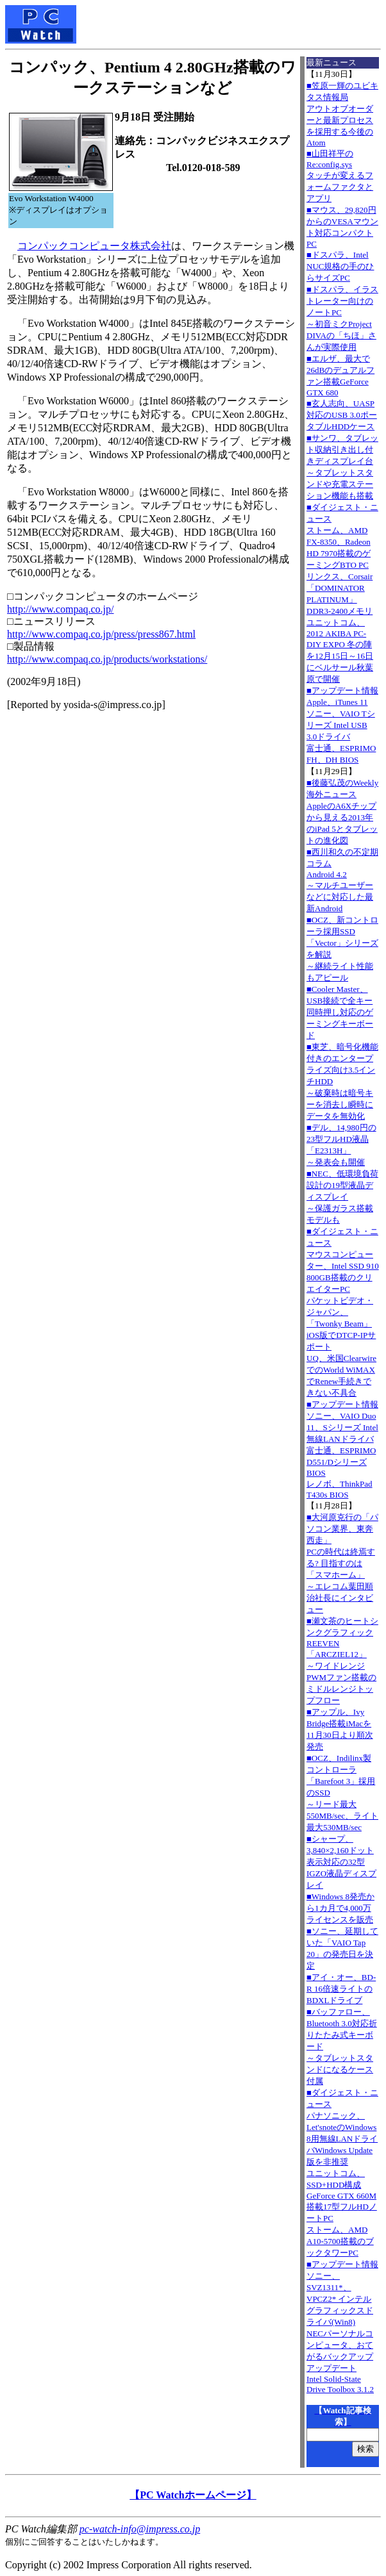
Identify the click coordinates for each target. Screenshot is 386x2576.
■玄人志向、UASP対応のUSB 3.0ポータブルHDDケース (341, 415)
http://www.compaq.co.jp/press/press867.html (101, 634)
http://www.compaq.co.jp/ (60, 609)
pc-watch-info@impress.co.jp (140, 2528)
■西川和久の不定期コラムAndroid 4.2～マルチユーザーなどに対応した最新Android (342, 880)
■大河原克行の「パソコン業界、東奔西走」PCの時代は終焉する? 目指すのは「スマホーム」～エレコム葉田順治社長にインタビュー (342, 1563)
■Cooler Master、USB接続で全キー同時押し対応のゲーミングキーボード (339, 1012)
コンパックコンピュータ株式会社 (94, 245)
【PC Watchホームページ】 (193, 2494)
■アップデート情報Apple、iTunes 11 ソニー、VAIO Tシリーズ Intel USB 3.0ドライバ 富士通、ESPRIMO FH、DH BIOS (342, 725)
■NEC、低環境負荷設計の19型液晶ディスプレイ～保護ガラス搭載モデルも (342, 1197)
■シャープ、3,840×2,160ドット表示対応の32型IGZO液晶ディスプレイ (341, 1862)
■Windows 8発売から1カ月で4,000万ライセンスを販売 (340, 1908)
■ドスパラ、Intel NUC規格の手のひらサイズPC (340, 266)
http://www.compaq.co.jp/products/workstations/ (107, 659)
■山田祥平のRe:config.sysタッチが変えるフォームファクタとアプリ (339, 176)
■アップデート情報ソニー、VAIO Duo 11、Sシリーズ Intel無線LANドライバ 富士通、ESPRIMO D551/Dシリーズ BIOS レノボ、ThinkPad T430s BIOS (342, 1449)
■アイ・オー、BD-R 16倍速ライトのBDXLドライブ (341, 1988)
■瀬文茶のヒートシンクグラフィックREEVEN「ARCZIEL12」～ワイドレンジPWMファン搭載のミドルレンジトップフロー (342, 1660)
